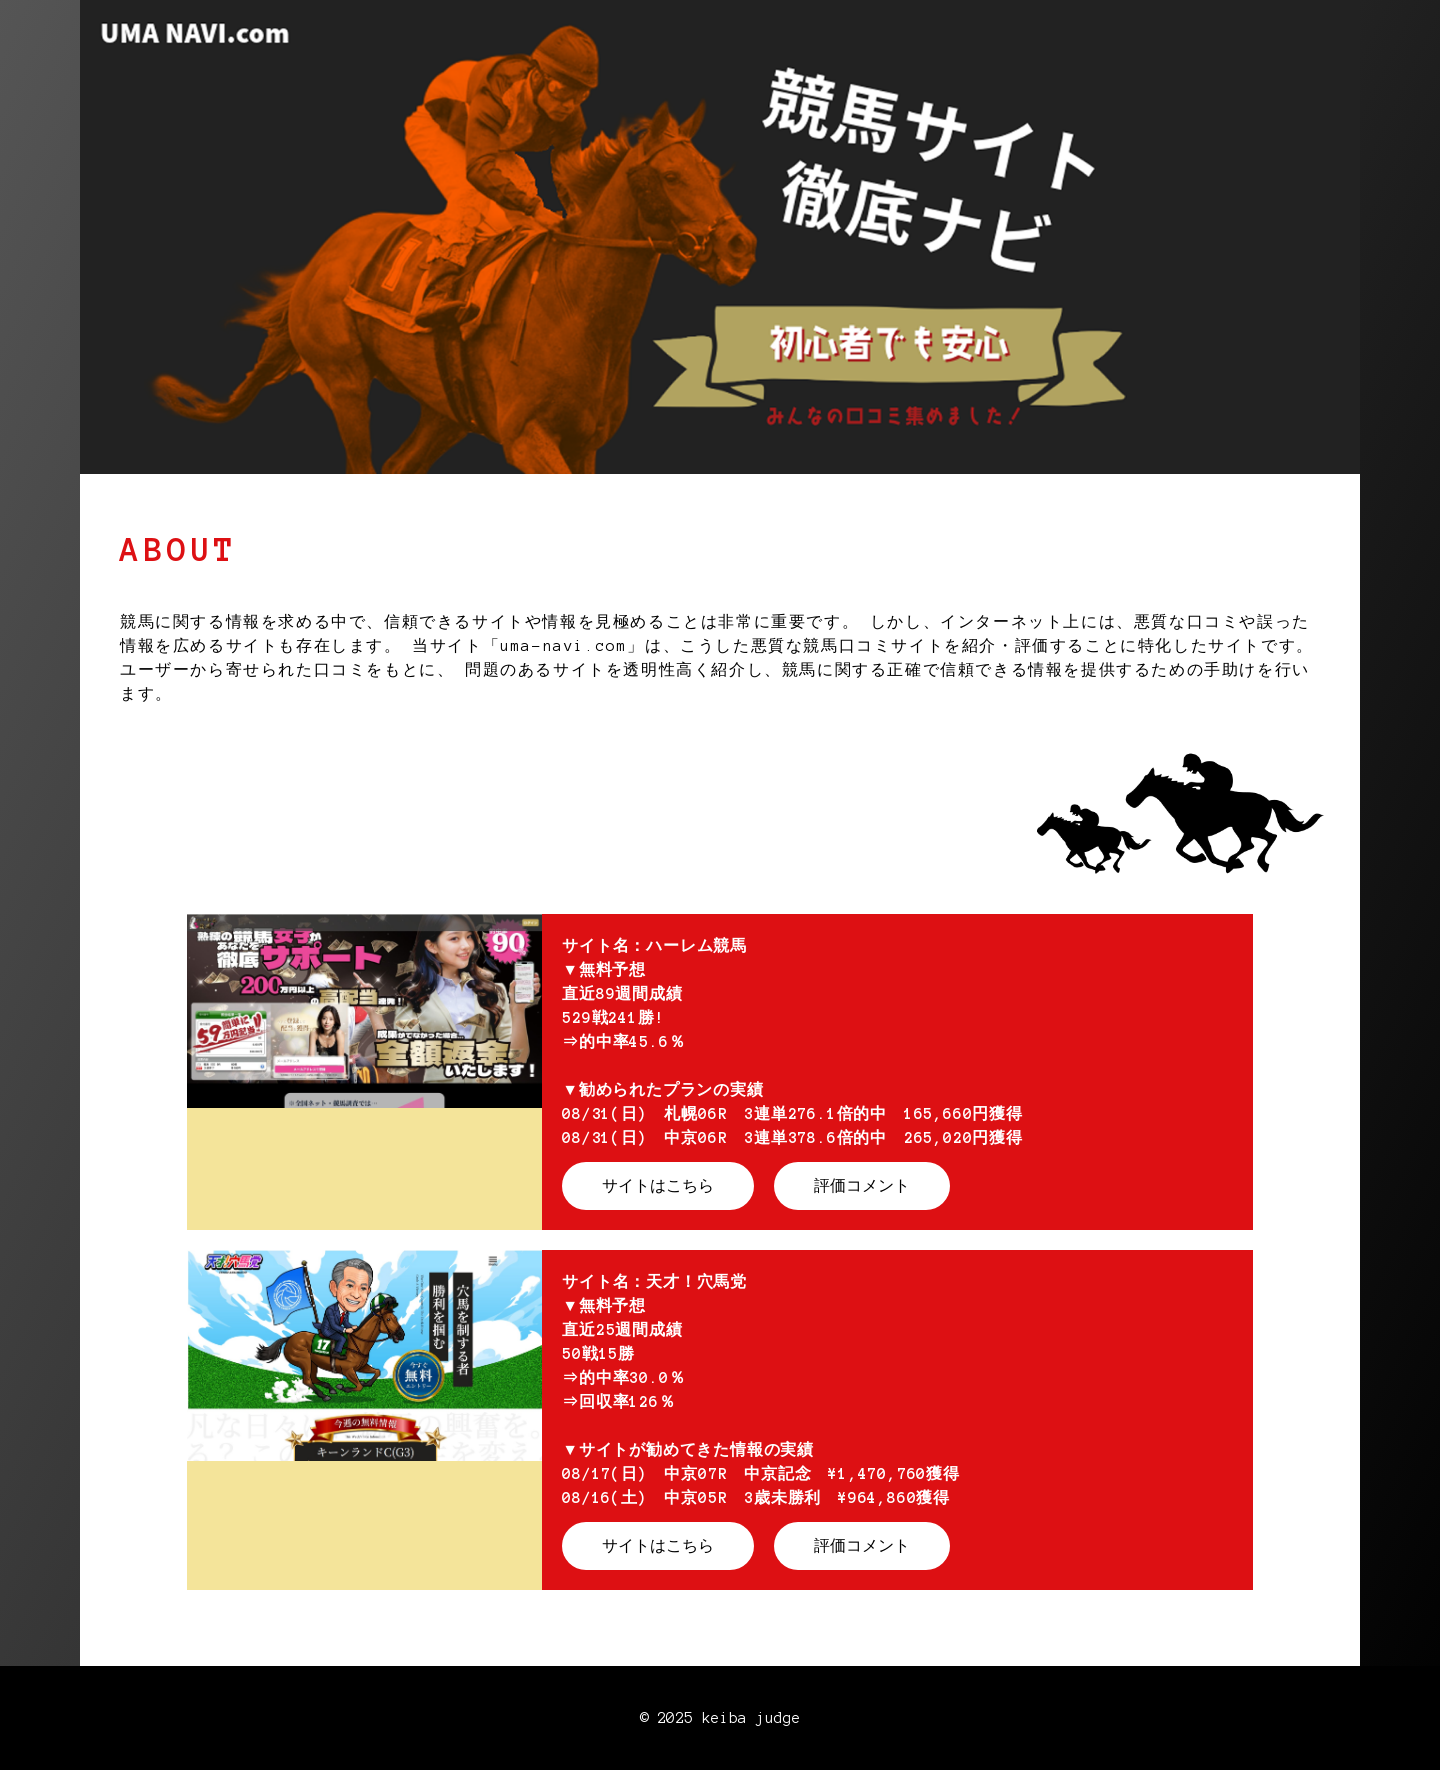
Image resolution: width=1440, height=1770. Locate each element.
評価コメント (862, 1186)
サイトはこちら (658, 1186)
